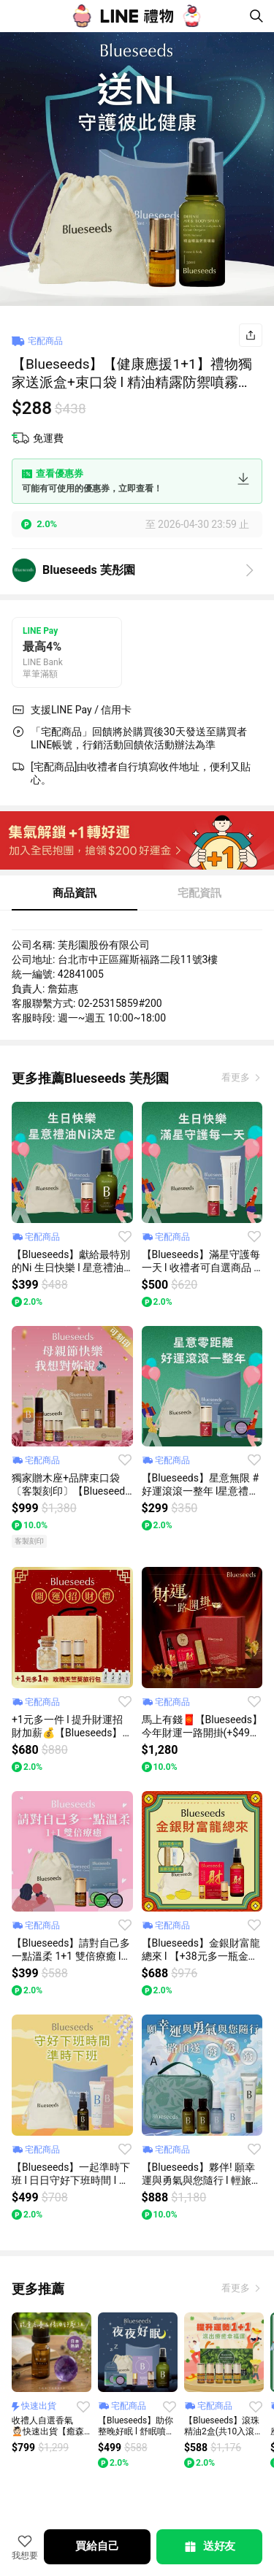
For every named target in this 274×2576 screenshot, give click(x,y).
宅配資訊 (199, 893)
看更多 (236, 1077)
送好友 (209, 2546)
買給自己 (96, 2546)
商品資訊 (74, 893)
